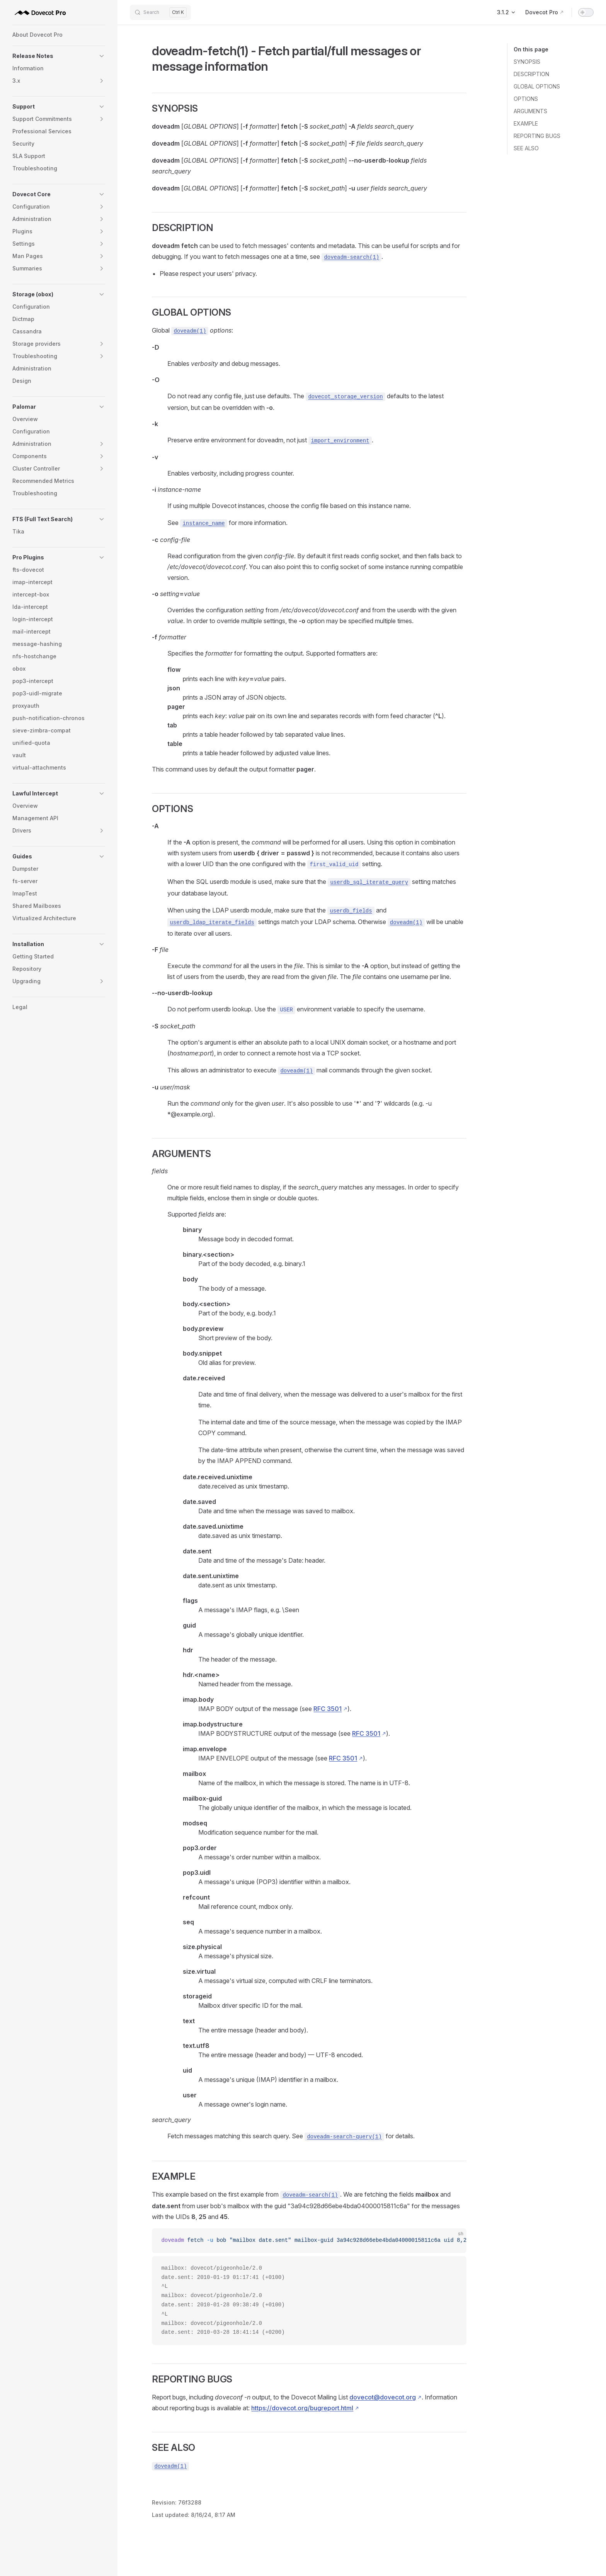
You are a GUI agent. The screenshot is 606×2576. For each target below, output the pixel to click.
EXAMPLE (526, 123)
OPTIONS (526, 98)
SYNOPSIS (527, 61)
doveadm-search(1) (351, 257)
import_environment (340, 441)
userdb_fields (351, 911)
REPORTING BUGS (537, 136)
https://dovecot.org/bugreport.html (302, 2408)
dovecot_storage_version (345, 397)
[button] (58, 56)
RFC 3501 (327, 1709)
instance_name (203, 523)
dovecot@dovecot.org (382, 2397)
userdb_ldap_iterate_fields (212, 922)
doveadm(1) (190, 331)
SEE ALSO (526, 148)
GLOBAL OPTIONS (537, 86)
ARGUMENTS (530, 111)
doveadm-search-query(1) (344, 2137)
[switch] (586, 12)
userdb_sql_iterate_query (369, 882)
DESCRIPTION (531, 74)
